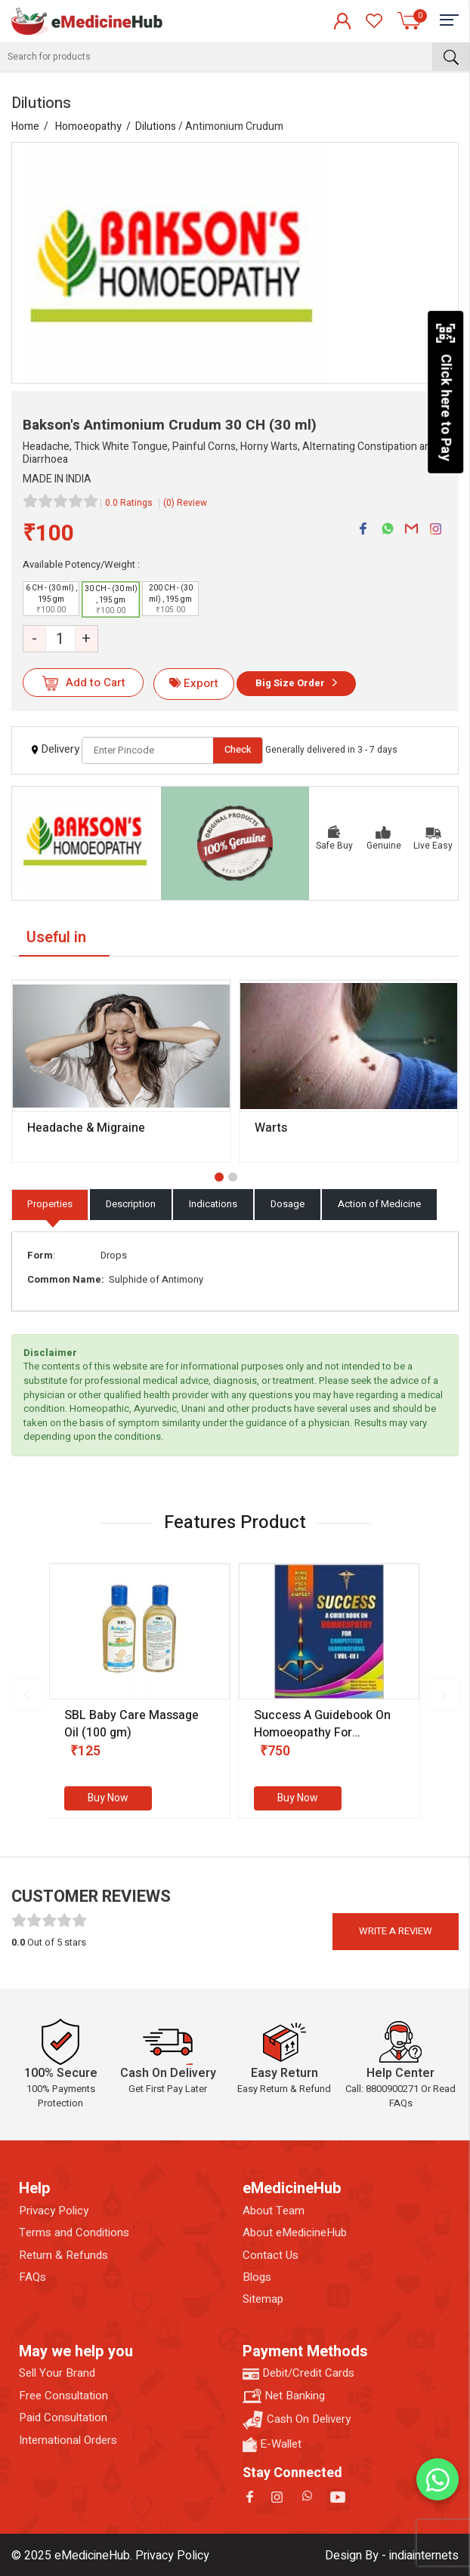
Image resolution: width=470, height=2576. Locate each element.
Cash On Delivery (297, 2420)
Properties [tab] (50, 1204)
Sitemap (263, 2299)
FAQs (32, 2277)
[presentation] (26, 1695)
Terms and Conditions (74, 2233)
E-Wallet (272, 2444)
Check (238, 749)
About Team (274, 2211)
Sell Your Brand (57, 2373)
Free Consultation (63, 2396)
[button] (219, 1177)
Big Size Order (290, 683)
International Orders (68, 2440)
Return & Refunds (63, 2255)
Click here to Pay (445, 392)
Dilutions (155, 126)
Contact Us (270, 2255)
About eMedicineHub (295, 2233)
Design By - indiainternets (392, 2556)
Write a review (395, 1931)
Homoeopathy (88, 126)
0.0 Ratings (129, 503)
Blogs (257, 2277)
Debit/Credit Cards (298, 2373)
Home (25, 126)
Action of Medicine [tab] (379, 1204)
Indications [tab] (213, 1204)
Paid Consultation (63, 2418)
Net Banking (284, 2396)
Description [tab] (131, 1204)
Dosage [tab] (288, 1204)
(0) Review (185, 503)
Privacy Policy (53, 2211)
